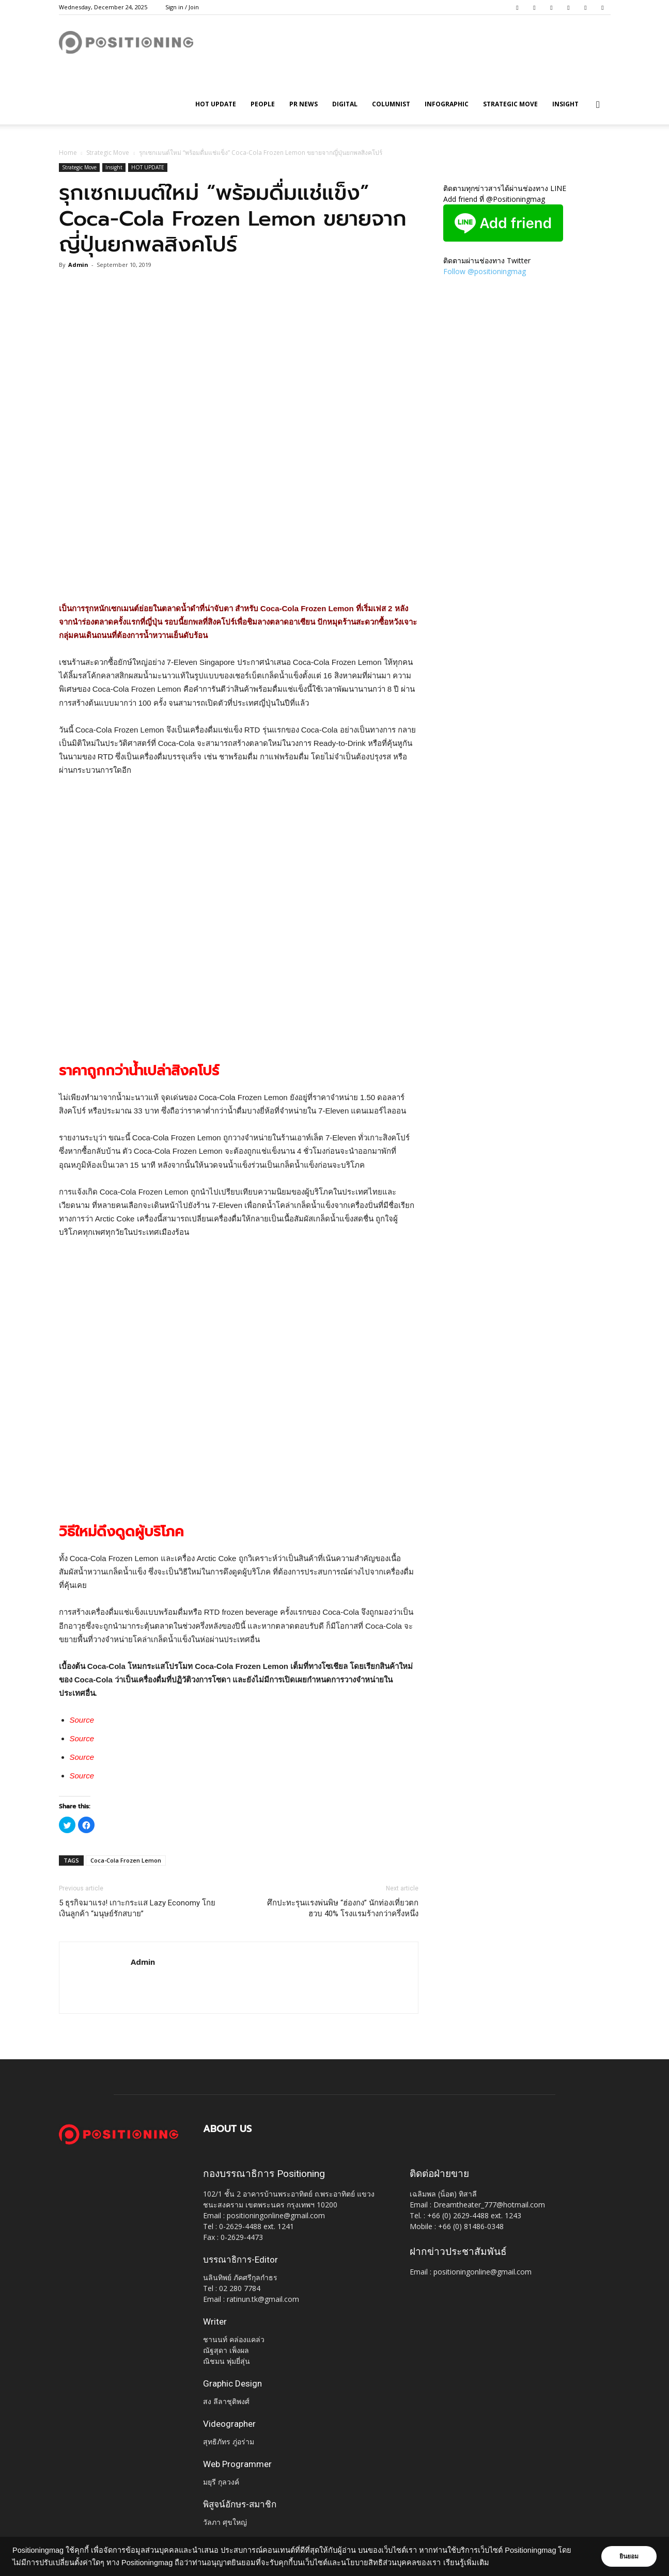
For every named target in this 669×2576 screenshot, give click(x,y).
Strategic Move (510, 104)
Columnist (391, 104)
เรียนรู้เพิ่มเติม (466, 2562)
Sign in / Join (182, 7)
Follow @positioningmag (484, 271)
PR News (303, 104)
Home (68, 152)
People (263, 104)
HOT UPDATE (215, 104)
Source (82, 1719)
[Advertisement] (239, 575)
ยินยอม (629, 2556)
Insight (565, 104)
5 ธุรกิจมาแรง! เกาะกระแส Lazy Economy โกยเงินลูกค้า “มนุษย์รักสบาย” (137, 1908)
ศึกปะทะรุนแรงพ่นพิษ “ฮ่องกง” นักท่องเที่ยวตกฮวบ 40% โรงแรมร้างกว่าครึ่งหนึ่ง (342, 1908)
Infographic (447, 104)
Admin (78, 264)
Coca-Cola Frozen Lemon (125, 1860)
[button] (598, 105)
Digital (344, 104)
